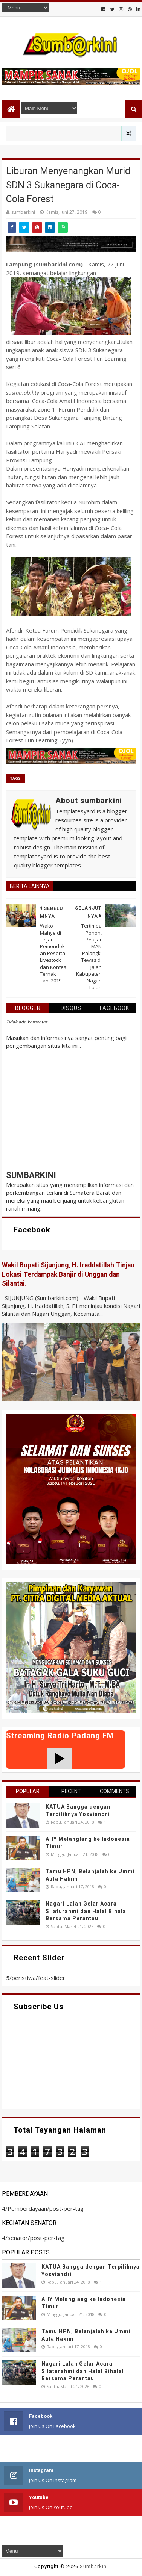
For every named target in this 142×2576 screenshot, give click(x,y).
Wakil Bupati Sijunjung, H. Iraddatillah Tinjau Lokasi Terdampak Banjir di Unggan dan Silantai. (68, 1274)
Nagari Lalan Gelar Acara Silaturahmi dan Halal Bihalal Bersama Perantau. (87, 1911)
